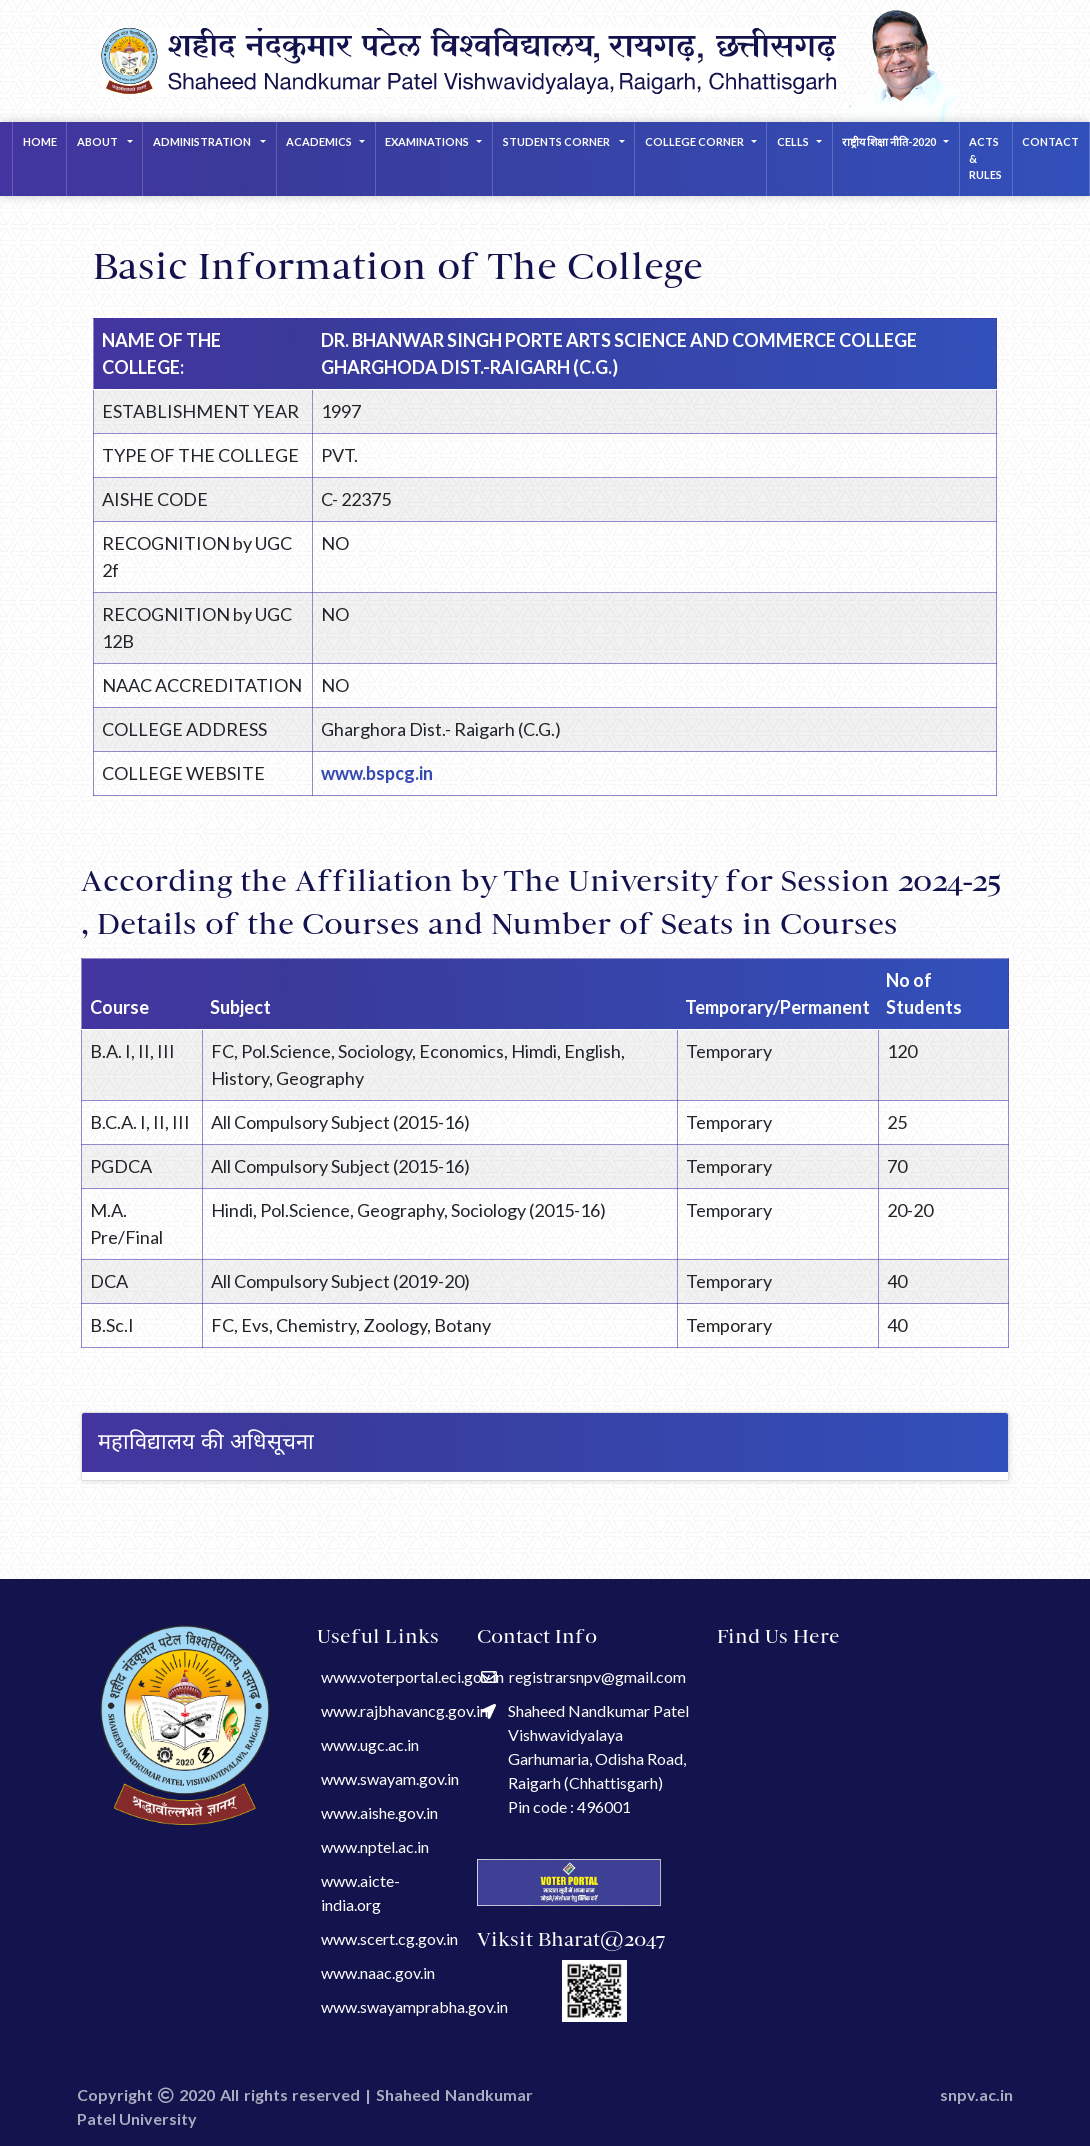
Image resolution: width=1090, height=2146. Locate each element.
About (98, 141)
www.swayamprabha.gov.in (414, 2006)
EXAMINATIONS (427, 141)
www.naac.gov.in (378, 1972)
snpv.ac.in (976, 2094)
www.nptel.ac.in (375, 1846)
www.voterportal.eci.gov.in (412, 1676)
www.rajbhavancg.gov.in (404, 1710)
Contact (1050, 141)
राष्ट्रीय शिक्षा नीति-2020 (889, 141)
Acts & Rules (985, 158)
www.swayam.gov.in (390, 1778)
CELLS (793, 141)
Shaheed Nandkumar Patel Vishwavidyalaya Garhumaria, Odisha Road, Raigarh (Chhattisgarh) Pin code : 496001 (585, 1758)
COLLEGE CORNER (694, 141)
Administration (203, 141)
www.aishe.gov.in (379, 1812)
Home (40, 141)
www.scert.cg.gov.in (389, 1938)
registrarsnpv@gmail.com (583, 1676)
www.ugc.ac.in (370, 1744)
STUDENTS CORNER (557, 141)
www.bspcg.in (377, 773)
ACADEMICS (319, 141)
